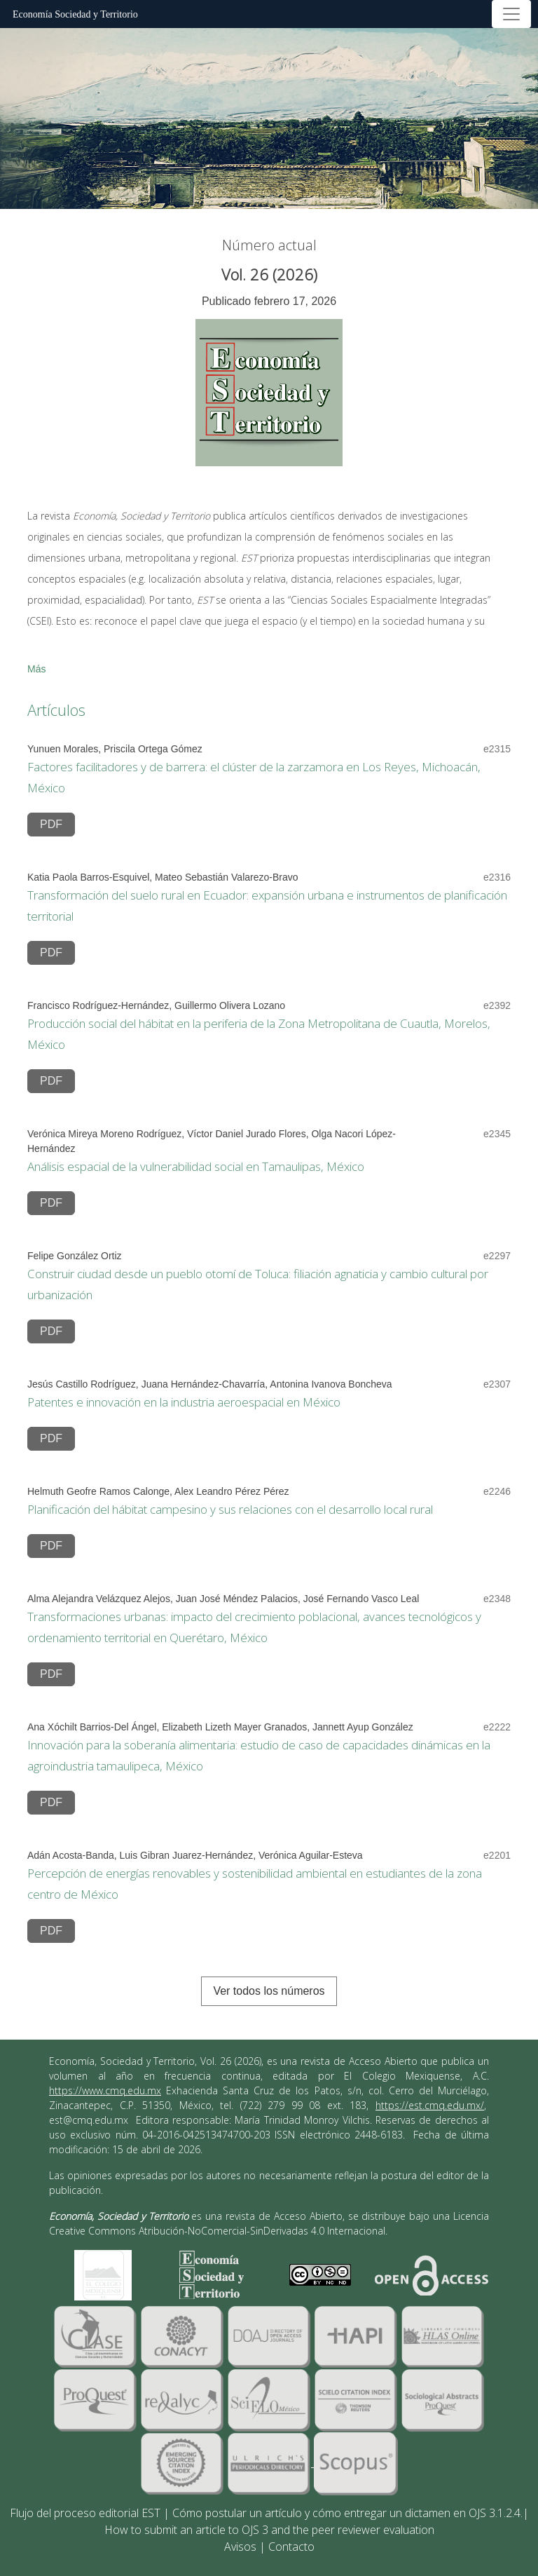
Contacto (291, 2546)
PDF (51, 824)
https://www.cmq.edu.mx (105, 2090)
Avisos (240, 2546)
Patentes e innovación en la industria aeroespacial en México (183, 1402)
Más (36, 668)
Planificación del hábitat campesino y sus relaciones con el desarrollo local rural (230, 1509)
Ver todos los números (268, 1991)
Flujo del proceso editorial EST (85, 2513)
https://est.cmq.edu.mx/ (429, 2105)
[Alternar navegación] (511, 14)
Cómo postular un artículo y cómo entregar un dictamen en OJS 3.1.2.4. (347, 2513)
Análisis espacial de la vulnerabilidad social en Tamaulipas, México (195, 1166)
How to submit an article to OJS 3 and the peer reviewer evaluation (269, 2529)
